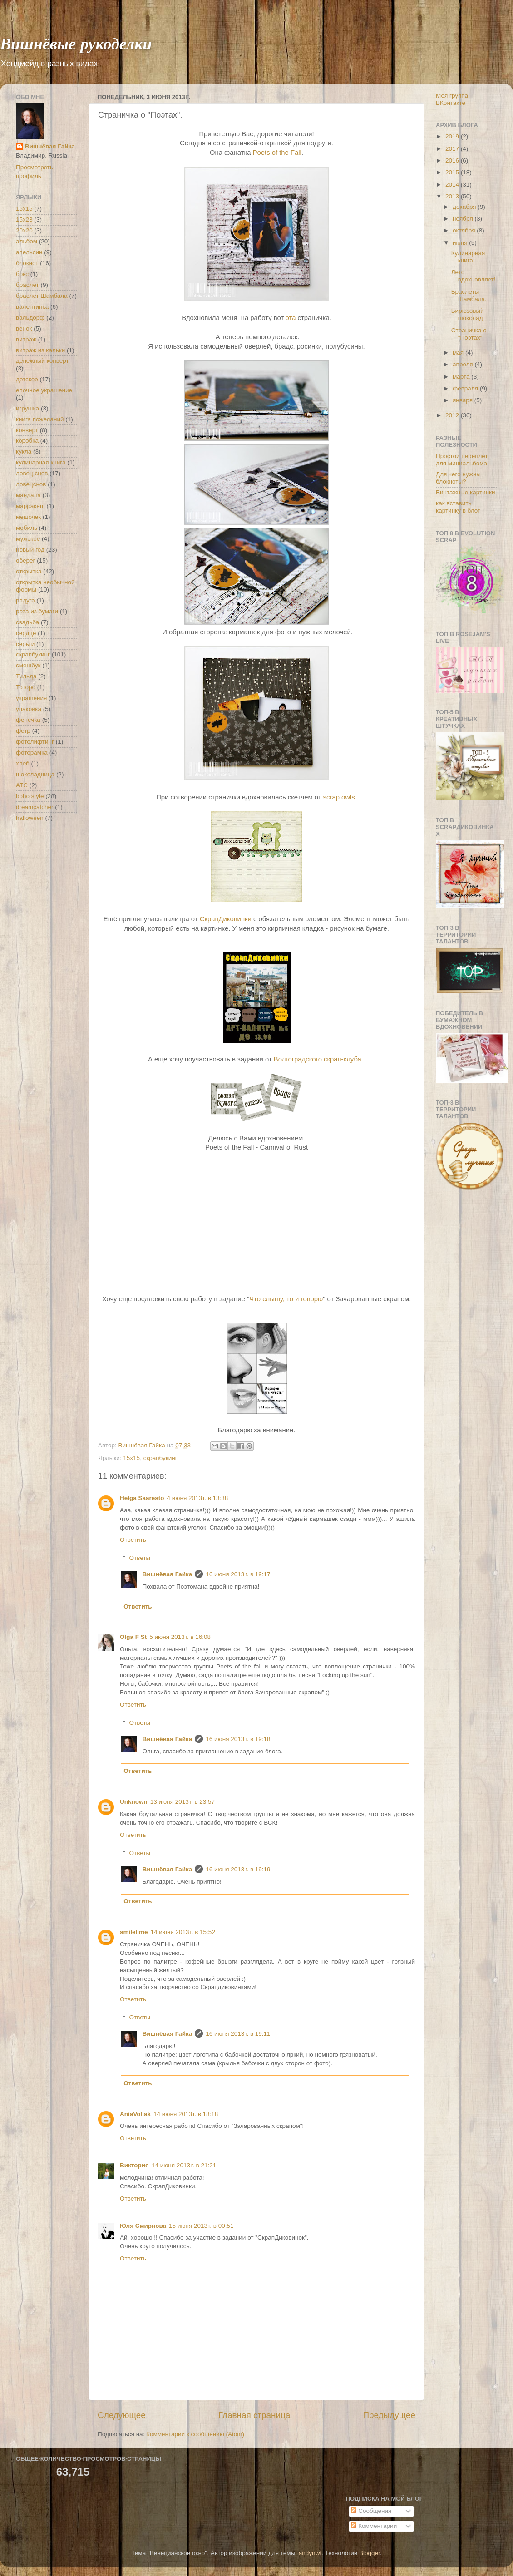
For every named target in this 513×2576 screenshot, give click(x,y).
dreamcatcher (35, 807)
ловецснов (31, 484)
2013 (453, 196)
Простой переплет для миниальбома (462, 460)
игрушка (27, 408)
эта (291, 317)
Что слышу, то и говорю (286, 1299)
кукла (23, 451)
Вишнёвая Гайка (167, 1574)
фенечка (28, 719)
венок (24, 328)
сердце (26, 633)
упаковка (28, 709)
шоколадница (35, 774)
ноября (463, 218)
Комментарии (374, 2525)
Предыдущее (389, 2415)
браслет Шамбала (42, 295)
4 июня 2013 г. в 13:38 (197, 1498)
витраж (26, 339)
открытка (28, 571)
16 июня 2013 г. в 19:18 (238, 1739)
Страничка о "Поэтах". (469, 334)
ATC (22, 785)
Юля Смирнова (143, 2225)
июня (461, 242)
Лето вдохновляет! (473, 276)
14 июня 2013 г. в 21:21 (184, 2165)
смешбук (28, 665)
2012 (453, 415)
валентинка (32, 306)
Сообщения (371, 2510)
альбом (26, 241)
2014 (453, 184)
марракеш (30, 506)
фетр (23, 730)
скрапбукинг (160, 1458)
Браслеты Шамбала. (469, 295)
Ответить (133, 1539)
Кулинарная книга (468, 257)
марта (462, 376)
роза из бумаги (37, 611)
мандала (28, 495)
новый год (30, 549)
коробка (27, 440)
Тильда (26, 676)
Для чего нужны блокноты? (458, 478)
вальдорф (30, 317)
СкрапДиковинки (226, 919)
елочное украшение (44, 390)
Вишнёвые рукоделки (76, 43)
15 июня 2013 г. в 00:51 (201, 2225)
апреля (463, 364)
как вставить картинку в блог (458, 507)
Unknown (134, 1801)
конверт (27, 430)
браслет (27, 284)
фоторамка (32, 752)
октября (465, 230)
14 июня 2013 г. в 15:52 (183, 1932)
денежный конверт (42, 360)
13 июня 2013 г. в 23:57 (182, 1801)
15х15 (131, 1458)
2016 (453, 160)
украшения (31, 698)
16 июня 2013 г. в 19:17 (238, 1574)
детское (27, 379)
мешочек (28, 516)
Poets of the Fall (277, 152)
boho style (30, 796)
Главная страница (254, 2415)
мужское (28, 538)
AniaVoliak (135, 2114)
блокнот (27, 263)
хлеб (23, 763)
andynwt (310, 2553)
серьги (25, 644)
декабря (465, 206)
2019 (453, 136)
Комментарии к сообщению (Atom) (195, 2434)
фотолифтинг (35, 741)
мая (459, 352)
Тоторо (25, 687)
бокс (22, 274)
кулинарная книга (40, 462)
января (463, 400)
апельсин (29, 252)
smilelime (134, 1932)
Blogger (369, 2553)
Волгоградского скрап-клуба (317, 1059)
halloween (30, 817)
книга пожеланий (40, 419)
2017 (453, 148)
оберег (25, 560)
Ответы (140, 1557)
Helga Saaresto (142, 1498)
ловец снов (32, 473)
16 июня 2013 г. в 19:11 (238, 2033)
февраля (466, 388)
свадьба (27, 622)
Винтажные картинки (465, 492)
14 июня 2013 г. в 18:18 (185, 2114)
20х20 (24, 230)
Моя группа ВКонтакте (452, 99)
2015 (453, 172)
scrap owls (339, 797)
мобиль (26, 527)
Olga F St (133, 1636)
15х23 (24, 219)
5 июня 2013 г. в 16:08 (180, 1636)
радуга (25, 600)
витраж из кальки (40, 350)
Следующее (122, 2415)
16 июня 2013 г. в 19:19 (238, 1869)
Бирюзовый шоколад (467, 314)
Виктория (134, 2165)
